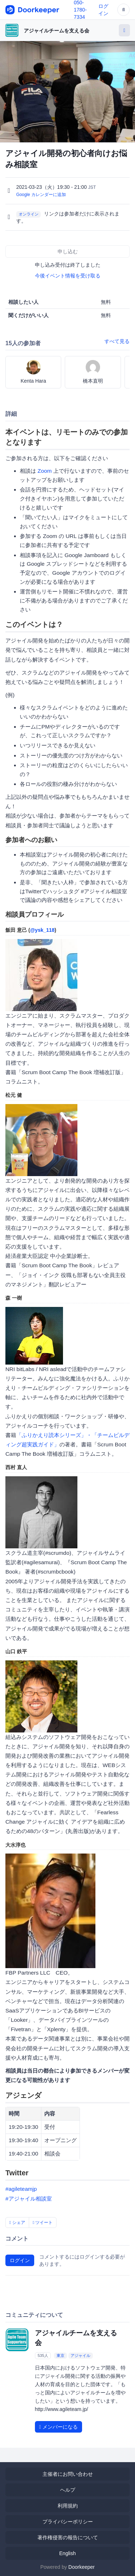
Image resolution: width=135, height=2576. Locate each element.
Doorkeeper (81, 2567)
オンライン (29, 214)
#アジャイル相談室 (28, 2198)
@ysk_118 (42, 930)
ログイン (20, 2260)
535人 (42, 2355)
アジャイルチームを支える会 (56, 31)
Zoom (44, 471)
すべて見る (117, 341)
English (67, 2553)
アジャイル (80, 2355)
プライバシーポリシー (67, 2521)
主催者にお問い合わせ (67, 2474)
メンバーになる (58, 2427)
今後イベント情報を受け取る (67, 276)
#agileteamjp (21, 2189)
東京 (60, 2355)
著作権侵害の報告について (67, 2537)
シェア (17, 2222)
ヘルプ (67, 2490)
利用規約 (68, 2506)
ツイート (43, 2222)
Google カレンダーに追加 (41, 194)
